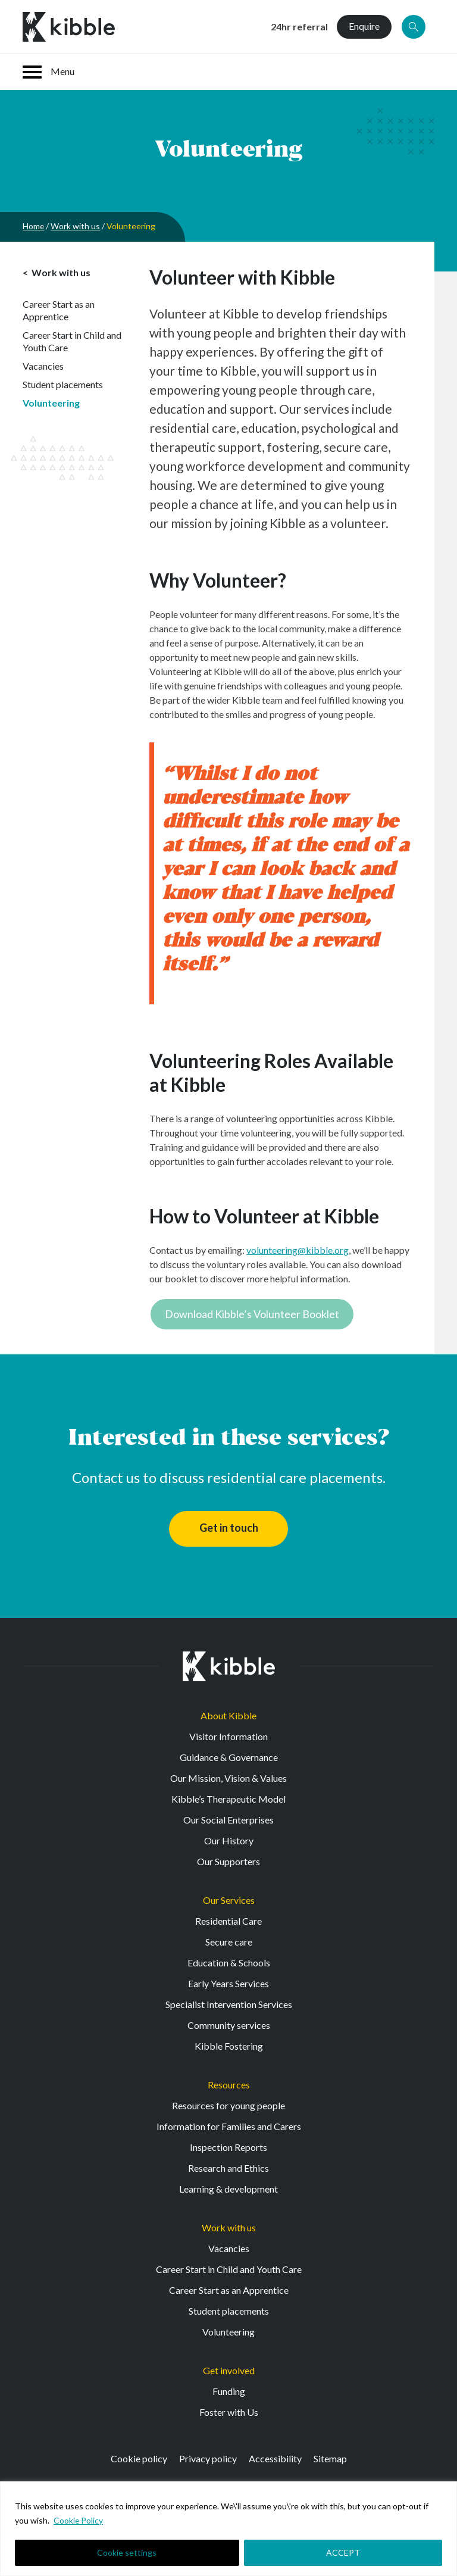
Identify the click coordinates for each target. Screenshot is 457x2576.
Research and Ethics (228, 2168)
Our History (228, 1840)
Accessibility (275, 2458)
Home (34, 226)
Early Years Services (228, 1983)
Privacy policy (208, 2458)
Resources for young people (228, 2105)
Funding (228, 2391)
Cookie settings (126, 2552)
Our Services (229, 1900)
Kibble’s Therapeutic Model (228, 1798)
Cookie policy (139, 2458)
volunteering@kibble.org (297, 1250)
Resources (229, 2084)
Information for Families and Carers (228, 2126)
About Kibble (228, 1715)
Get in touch (228, 1527)
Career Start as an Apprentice (59, 310)
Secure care (228, 1941)
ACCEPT (343, 2552)
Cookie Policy (79, 2520)
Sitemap (330, 2458)
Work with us (76, 226)
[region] (228, 2528)
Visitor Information (228, 1736)
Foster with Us (228, 2412)
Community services (228, 2025)
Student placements (63, 384)
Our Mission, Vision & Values (228, 1778)
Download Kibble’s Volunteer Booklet (252, 1313)
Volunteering (51, 402)
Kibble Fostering (229, 2046)
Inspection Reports (228, 2147)
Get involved (229, 2370)
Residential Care (228, 1920)
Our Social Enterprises (228, 1819)
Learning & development (228, 2188)
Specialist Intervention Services (228, 2004)
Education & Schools (228, 1962)
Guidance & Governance (229, 1757)
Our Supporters (228, 1861)
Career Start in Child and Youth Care (72, 341)
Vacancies (43, 365)
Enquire (364, 26)
